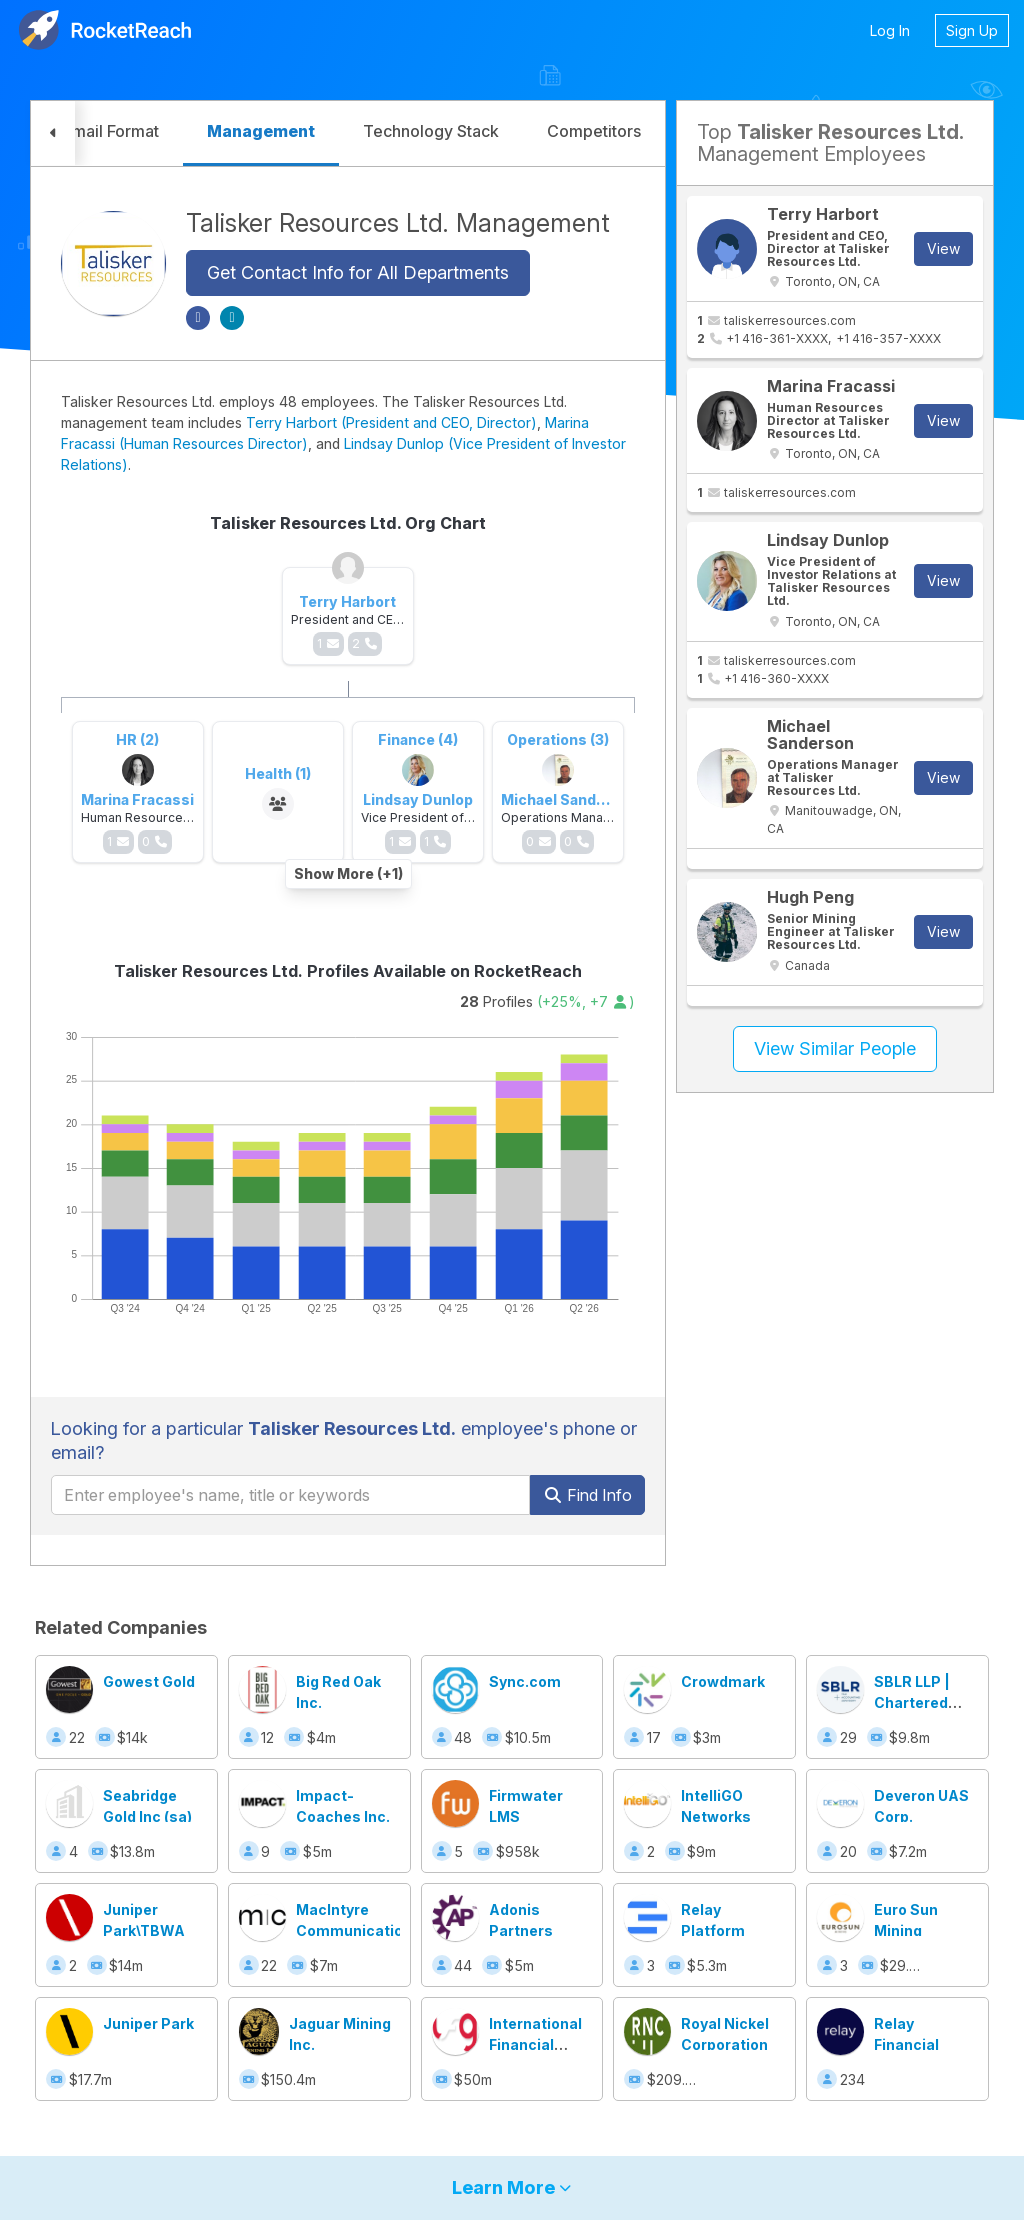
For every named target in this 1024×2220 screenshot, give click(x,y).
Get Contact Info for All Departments (358, 272)
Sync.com (525, 1681)
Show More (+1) (348, 873)
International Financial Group (535, 2044)
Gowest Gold (149, 1681)
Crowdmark (723, 1681)
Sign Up (972, 30)
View (943, 248)
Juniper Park (148, 2023)
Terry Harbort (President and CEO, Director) (391, 422)
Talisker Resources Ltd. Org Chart (348, 523)
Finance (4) (418, 739)
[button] (53, 133)
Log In (890, 30)
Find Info (587, 1495)
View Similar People (835, 1048)
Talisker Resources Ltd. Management (398, 223)
